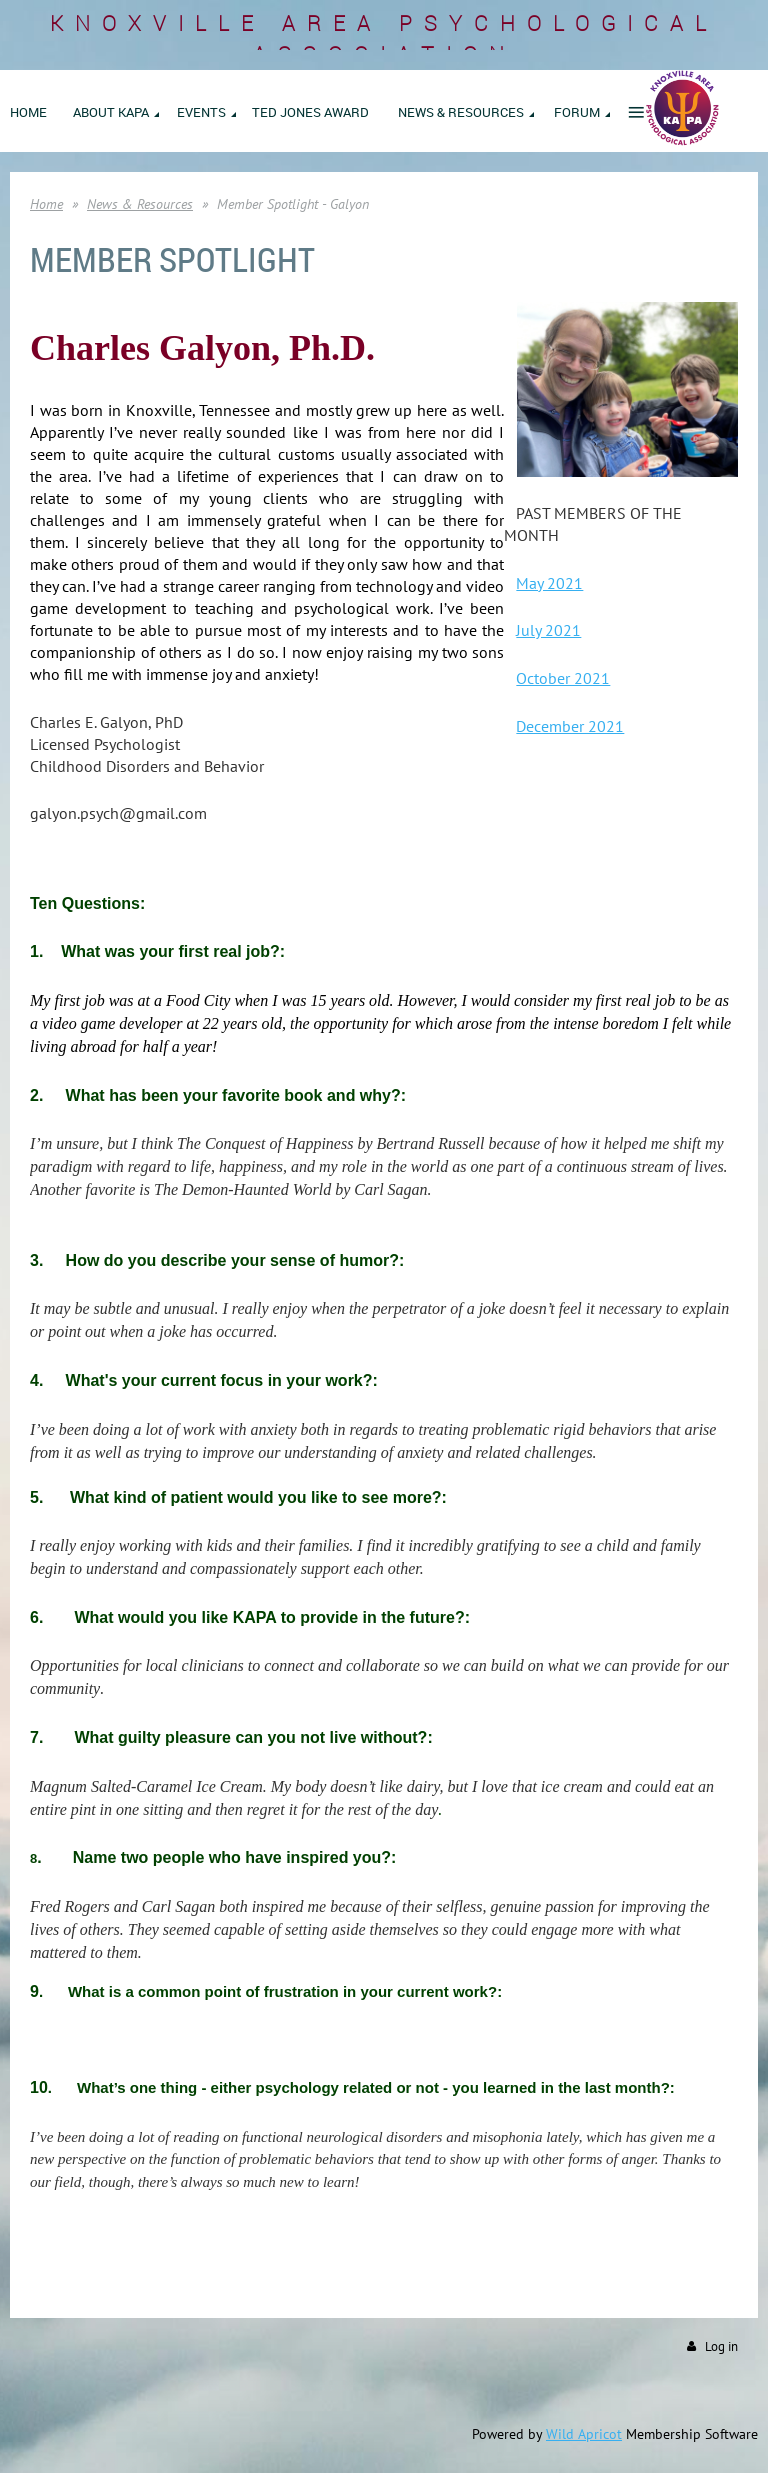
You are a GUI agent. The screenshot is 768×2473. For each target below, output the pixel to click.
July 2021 (548, 630)
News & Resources (140, 204)
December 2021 (570, 726)
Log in (721, 2346)
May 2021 (549, 583)
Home (46, 204)
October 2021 (563, 678)
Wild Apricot (584, 2434)
